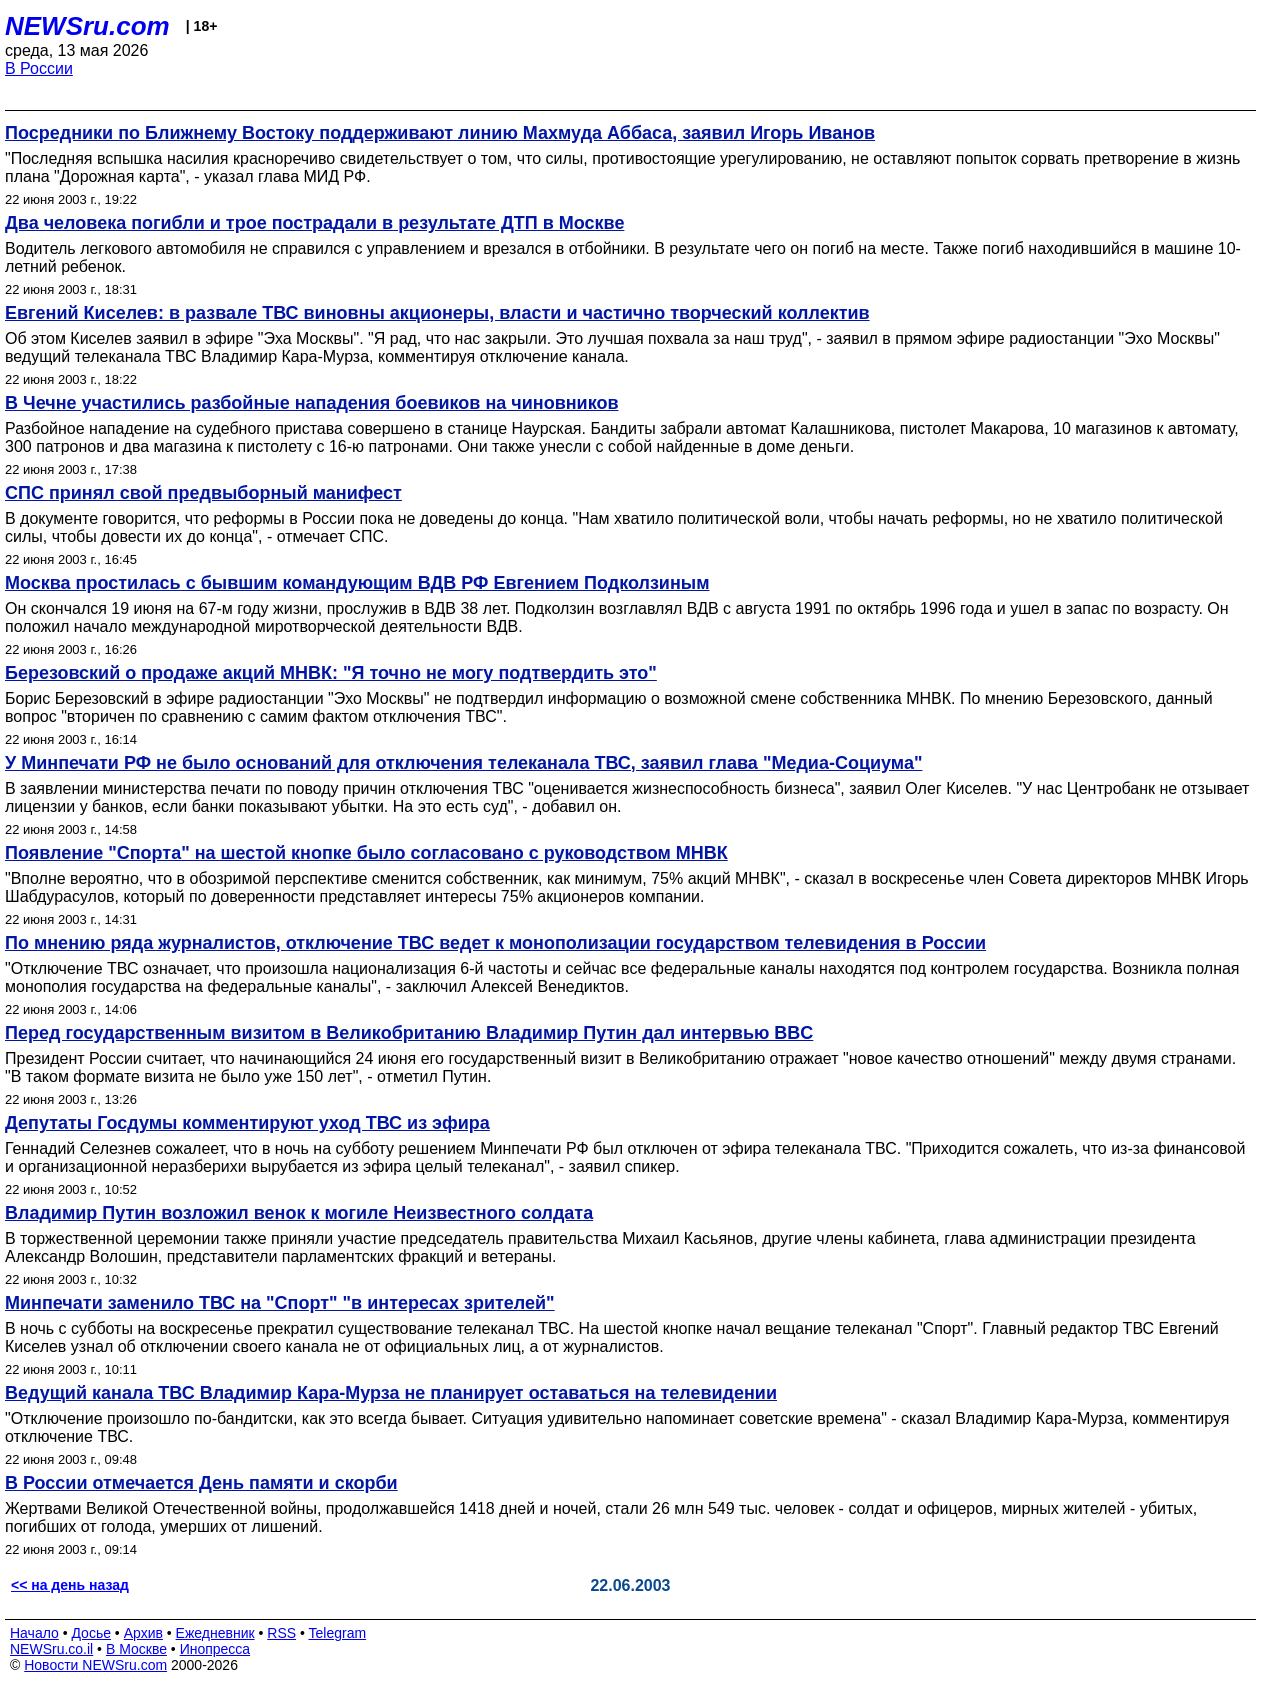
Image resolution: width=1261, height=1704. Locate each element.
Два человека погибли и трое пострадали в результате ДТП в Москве (314, 223)
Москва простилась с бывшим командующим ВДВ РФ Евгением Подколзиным (357, 583)
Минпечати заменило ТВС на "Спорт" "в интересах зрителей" (280, 1303)
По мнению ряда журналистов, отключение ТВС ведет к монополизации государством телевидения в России (495, 943)
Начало (34, 1633)
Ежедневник (215, 1633)
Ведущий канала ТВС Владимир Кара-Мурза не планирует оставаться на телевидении (391, 1393)
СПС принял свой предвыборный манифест (203, 493)
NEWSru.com (87, 26)
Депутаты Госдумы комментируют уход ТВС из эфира (247, 1123)
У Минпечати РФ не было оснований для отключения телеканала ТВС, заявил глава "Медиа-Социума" (463, 763)
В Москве (136, 1649)
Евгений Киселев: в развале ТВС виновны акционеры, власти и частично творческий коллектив (437, 313)
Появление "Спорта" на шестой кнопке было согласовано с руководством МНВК (366, 853)
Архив (143, 1633)
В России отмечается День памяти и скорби (201, 1483)
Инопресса (215, 1649)
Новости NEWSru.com (95, 1665)
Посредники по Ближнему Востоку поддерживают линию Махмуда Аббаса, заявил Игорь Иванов (440, 133)
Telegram (338, 1633)
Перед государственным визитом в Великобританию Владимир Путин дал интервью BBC (409, 1033)
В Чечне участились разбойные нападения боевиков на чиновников (311, 403)
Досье (91, 1633)
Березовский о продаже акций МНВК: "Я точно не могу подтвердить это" (331, 673)
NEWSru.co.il (51, 1649)
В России (39, 68)
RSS (281, 1633)
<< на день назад (70, 1585)
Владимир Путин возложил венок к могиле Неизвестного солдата (299, 1213)
